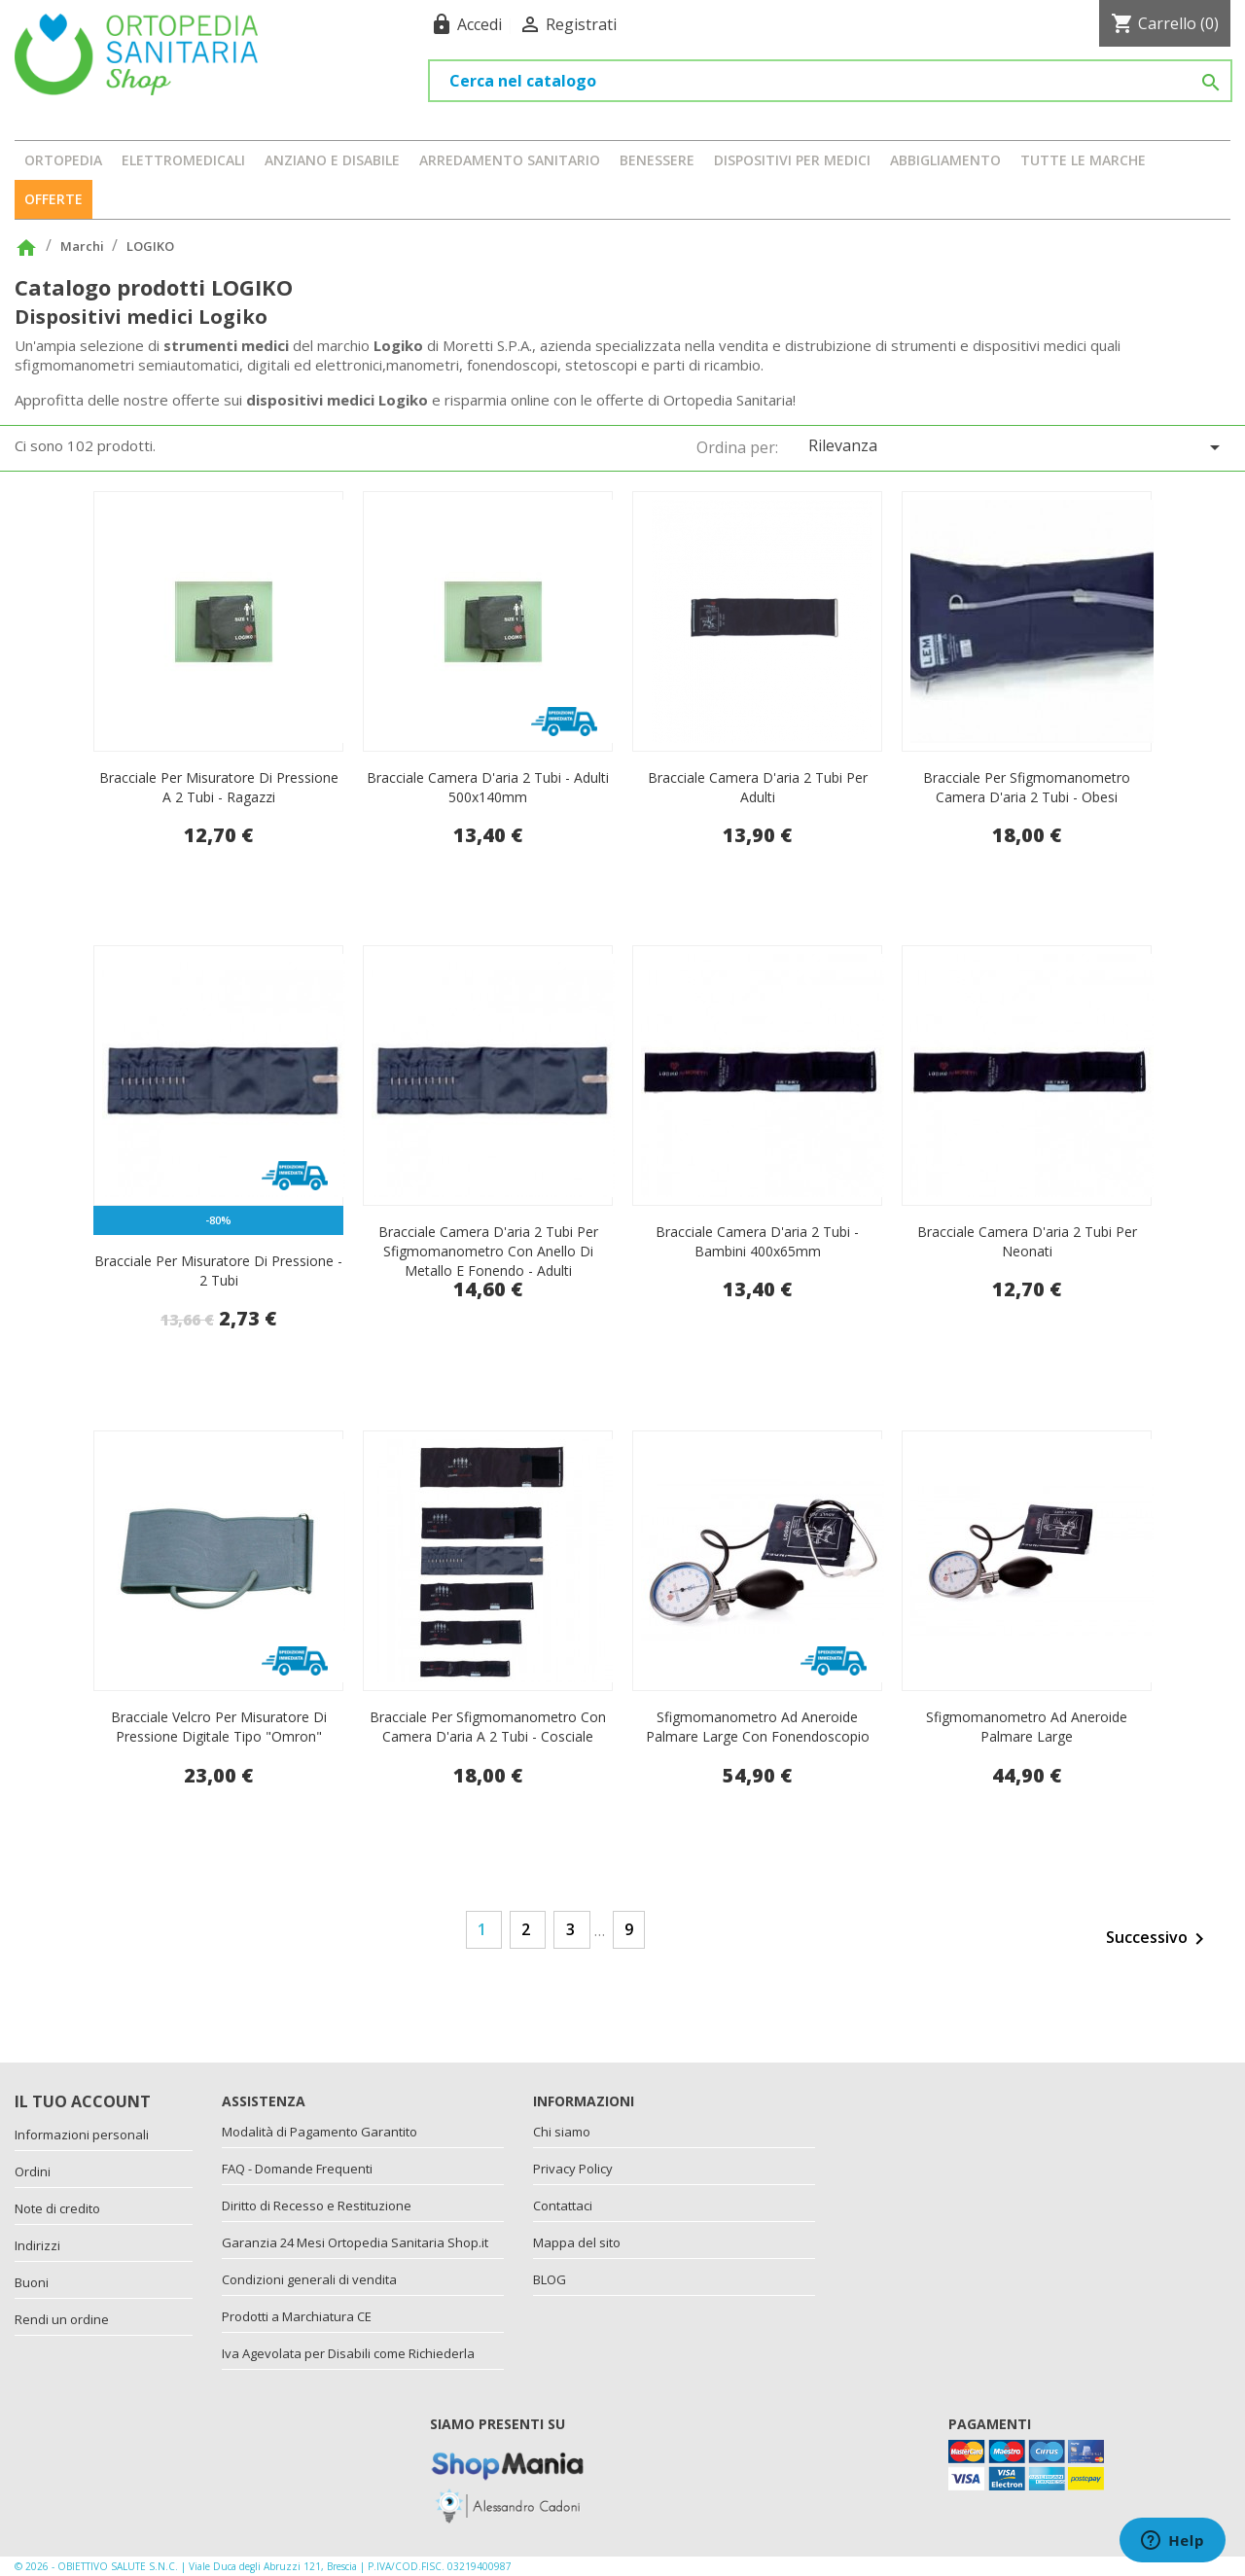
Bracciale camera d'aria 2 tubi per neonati (1027, 1241)
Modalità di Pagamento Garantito (319, 2131)
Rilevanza (1017, 447)
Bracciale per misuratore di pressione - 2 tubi (218, 1270)
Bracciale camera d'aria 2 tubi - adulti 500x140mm (488, 787)
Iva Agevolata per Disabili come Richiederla (348, 2353)
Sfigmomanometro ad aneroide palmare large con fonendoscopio (758, 1727)
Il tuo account (83, 2101)
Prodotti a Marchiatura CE (297, 2316)
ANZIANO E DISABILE (332, 160)
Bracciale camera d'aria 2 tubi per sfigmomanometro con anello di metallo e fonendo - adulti (488, 1251)
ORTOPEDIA (63, 160)
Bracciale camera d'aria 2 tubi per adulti (758, 787)
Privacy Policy (573, 2168)
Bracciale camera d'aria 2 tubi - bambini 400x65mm (757, 1241)
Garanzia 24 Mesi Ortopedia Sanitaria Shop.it (355, 2242)
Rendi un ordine (62, 2319)
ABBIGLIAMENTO (945, 160)
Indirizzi (37, 2245)
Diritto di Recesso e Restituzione (316, 2205)
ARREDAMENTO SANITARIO (509, 160)
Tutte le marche (1083, 160)
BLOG (549, 2279)
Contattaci (562, 2205)
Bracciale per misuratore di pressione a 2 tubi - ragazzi (218, 787)
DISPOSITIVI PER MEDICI (792, 160)
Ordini (33, 2171)
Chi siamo (561, 2131)
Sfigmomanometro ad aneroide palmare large (1026, 1727)
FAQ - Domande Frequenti (297, 2168)
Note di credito (57, 2208)
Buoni (32, 2282)
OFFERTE (53, 199)
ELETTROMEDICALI (183, 160)
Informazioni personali (82, 2134)
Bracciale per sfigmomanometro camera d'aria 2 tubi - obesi (1026, 787)
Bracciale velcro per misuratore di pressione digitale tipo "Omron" (219, 1727)
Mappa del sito (577, 2242)
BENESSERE (657, 160)
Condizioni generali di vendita (309, 2279)
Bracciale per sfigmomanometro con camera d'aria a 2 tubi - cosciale (488, 1727)
